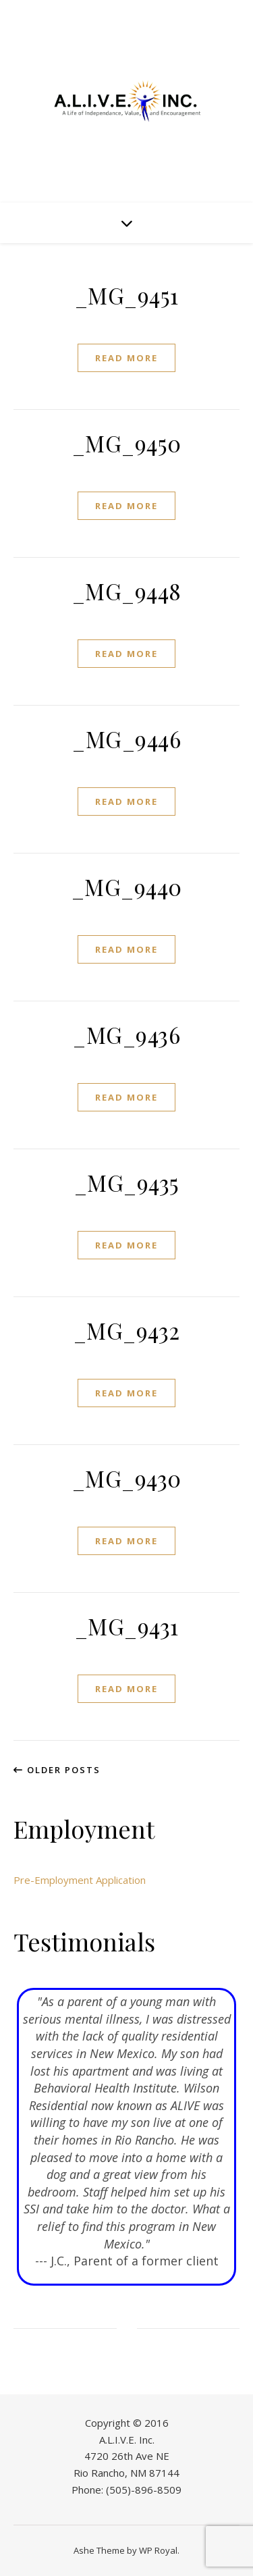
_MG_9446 (126, 739)
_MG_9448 (126, 591)
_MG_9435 (126, 1182)
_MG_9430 (126, 1478)
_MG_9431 (127, 1626)
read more (126, 358)
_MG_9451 (127, 295)
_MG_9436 (126, 1034)
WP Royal (158, 2550)
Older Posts (57, 1770)
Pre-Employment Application (79, 1880)
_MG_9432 (127, 1330)
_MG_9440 (127, 886)
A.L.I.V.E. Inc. (126, 2439)
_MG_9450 (126, 443)
